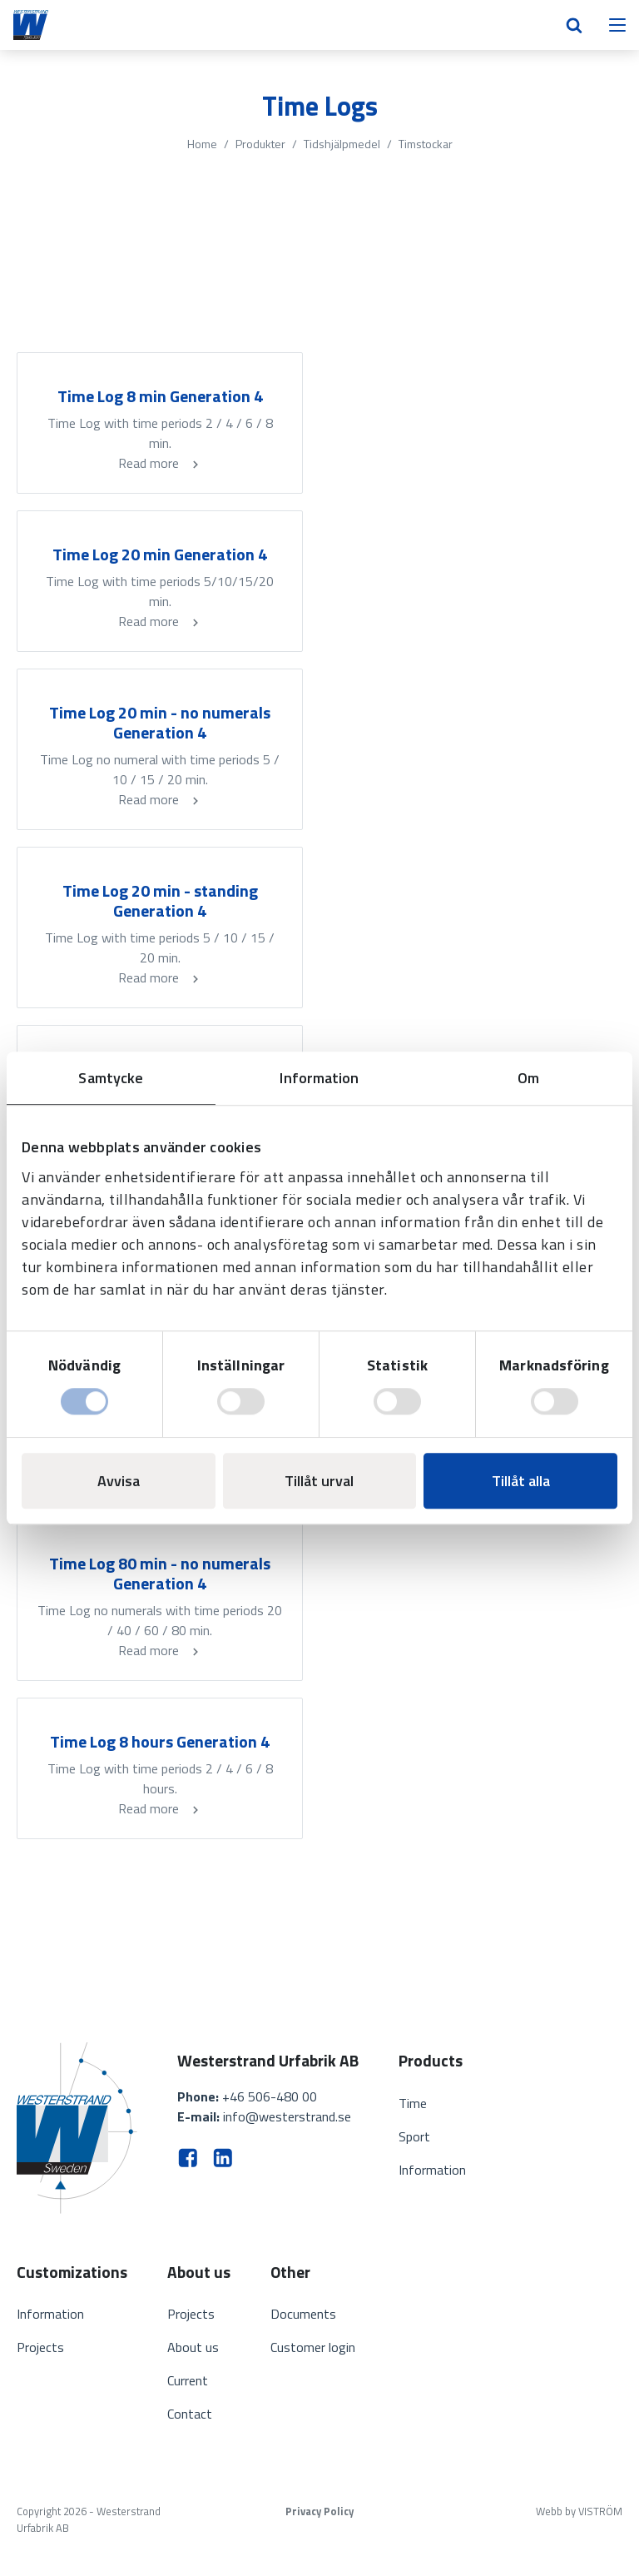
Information (432, 2170)
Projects (40, 2347)
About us (193, 2347)
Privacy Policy (319, 2511)
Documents (303, 2314)
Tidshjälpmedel (342, 143)
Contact (189, 2414)
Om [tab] (528, 1078)
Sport (414, 2136)
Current (187, 2380)
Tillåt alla (521, 1481)
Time (413, 2103)
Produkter (260, 143)
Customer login (312, 2347)
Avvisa (118, 1481)
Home (202, 143)
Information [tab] (319, 1078)
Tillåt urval (319, 1481)
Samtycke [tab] (110, 1078)
